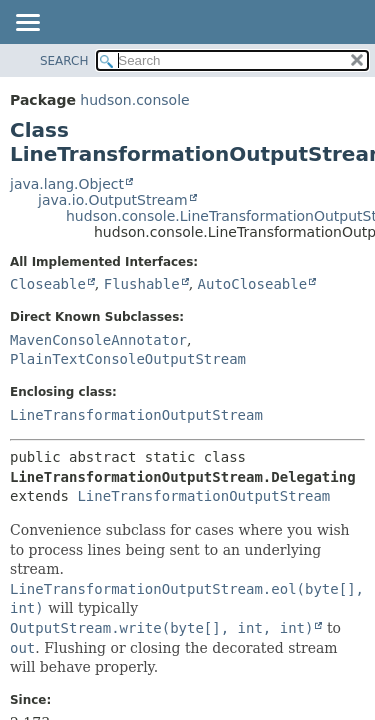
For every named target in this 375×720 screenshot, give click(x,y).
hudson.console (134, 100)
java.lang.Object (67, 184)
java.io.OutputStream (113, 200)
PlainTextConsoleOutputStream (128, 359)
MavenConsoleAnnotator (98, 340)
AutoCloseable (253, 284)
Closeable (48, 284)
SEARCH (64, 61)
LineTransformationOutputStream (136, 415)
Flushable (142, 284)
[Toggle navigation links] (27, 24)
